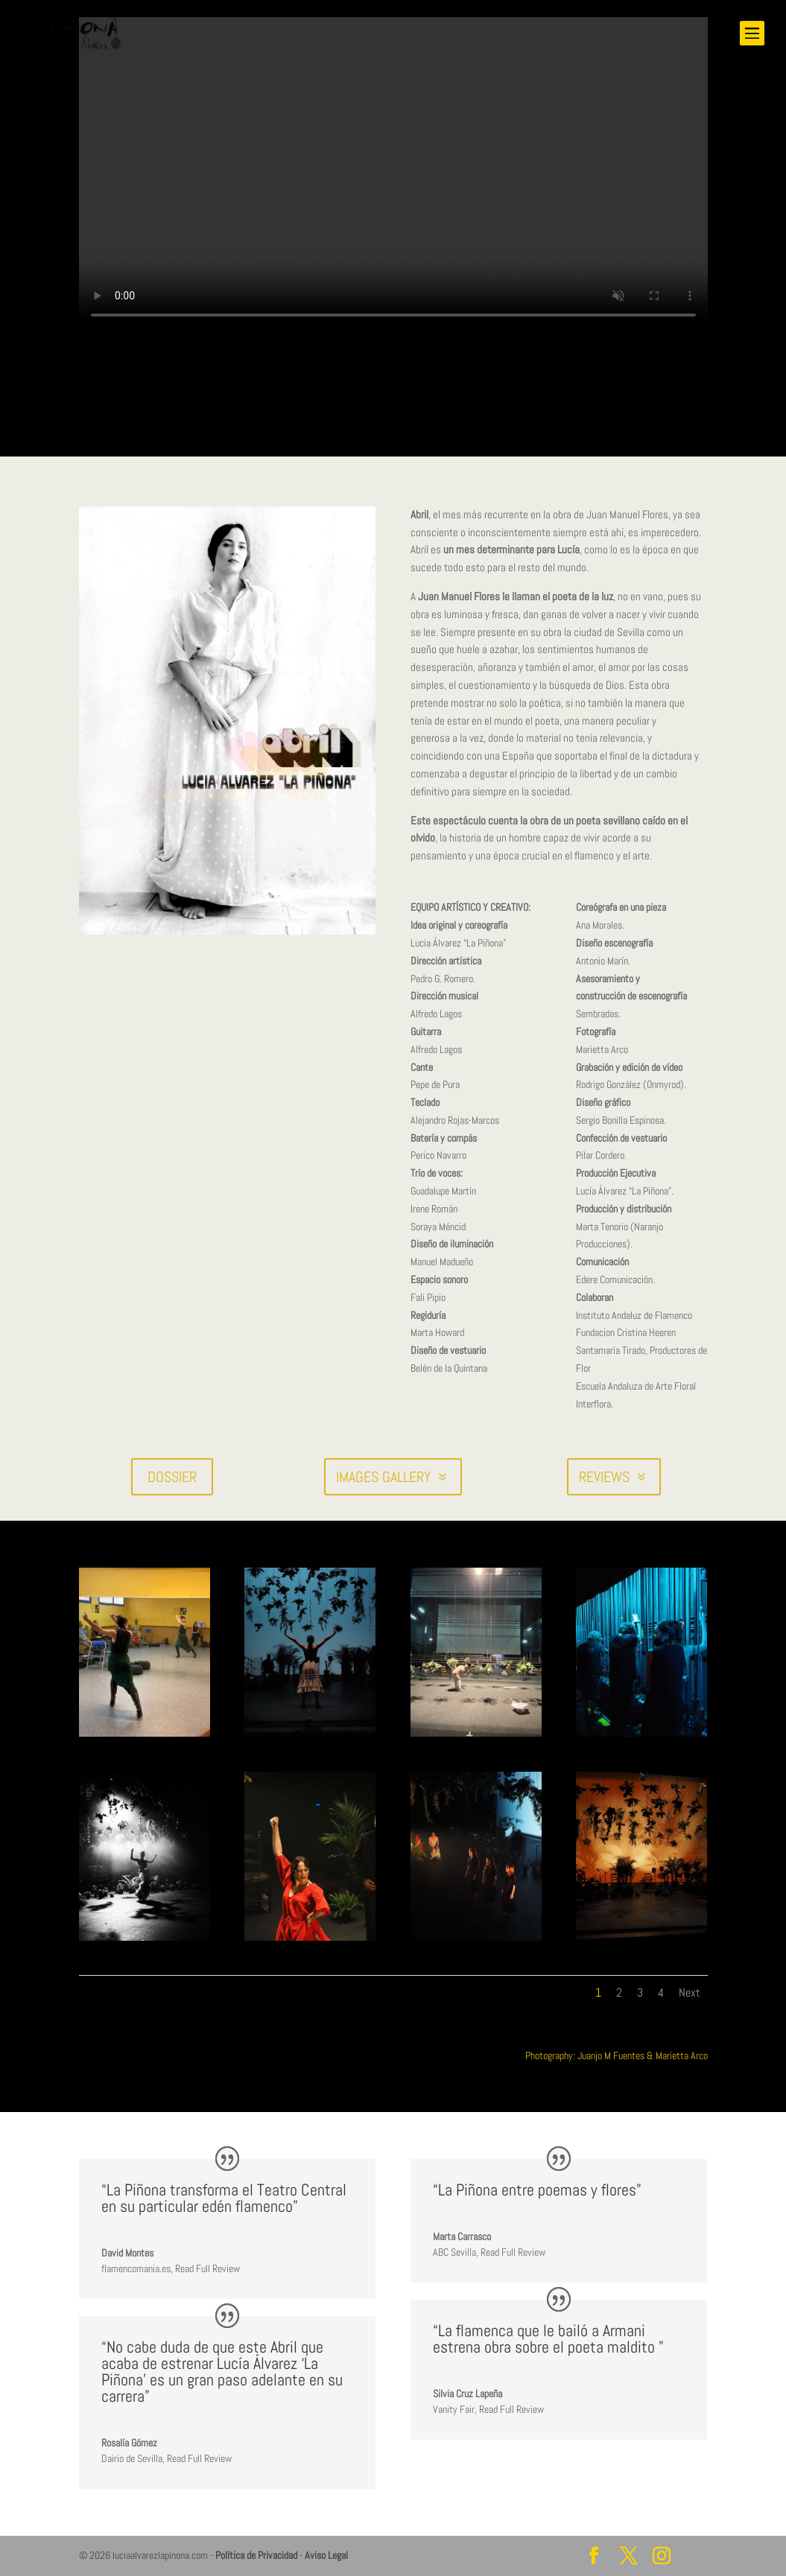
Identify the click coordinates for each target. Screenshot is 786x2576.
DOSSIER (172, 1476)
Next (689, 1992)
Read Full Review (207, 2268)
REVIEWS (604, 1476)
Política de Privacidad (256, 2555)
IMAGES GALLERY (383, 1476)
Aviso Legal (326, 2555)
